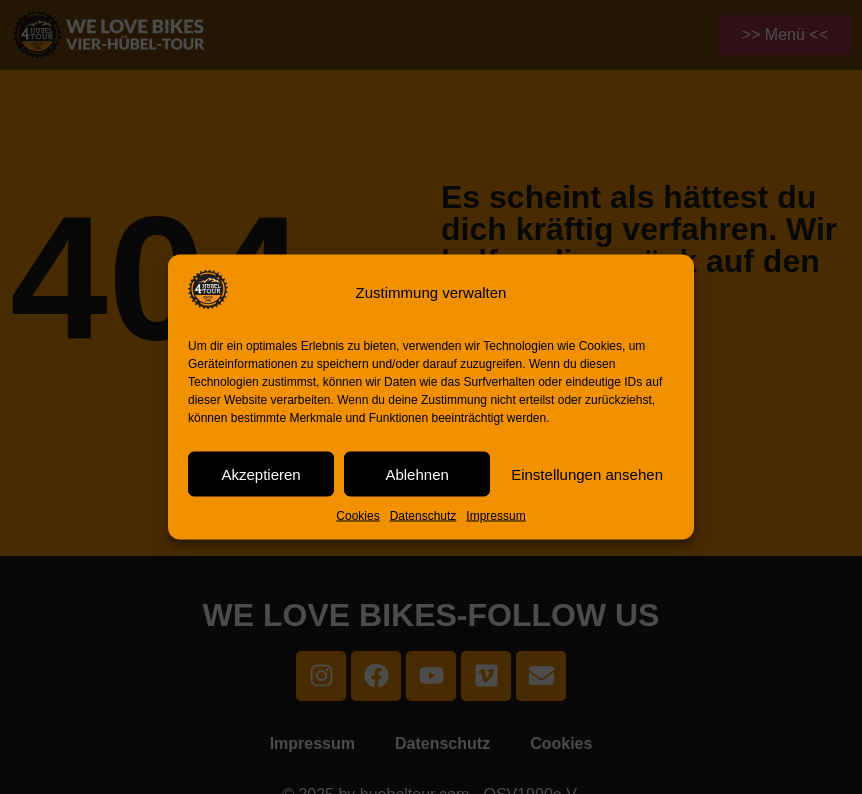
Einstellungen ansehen (587, 473)
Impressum (495, 516)
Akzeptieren (260, 473)
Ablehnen (416, 473)
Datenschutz (423, 516)
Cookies (357, 516)
